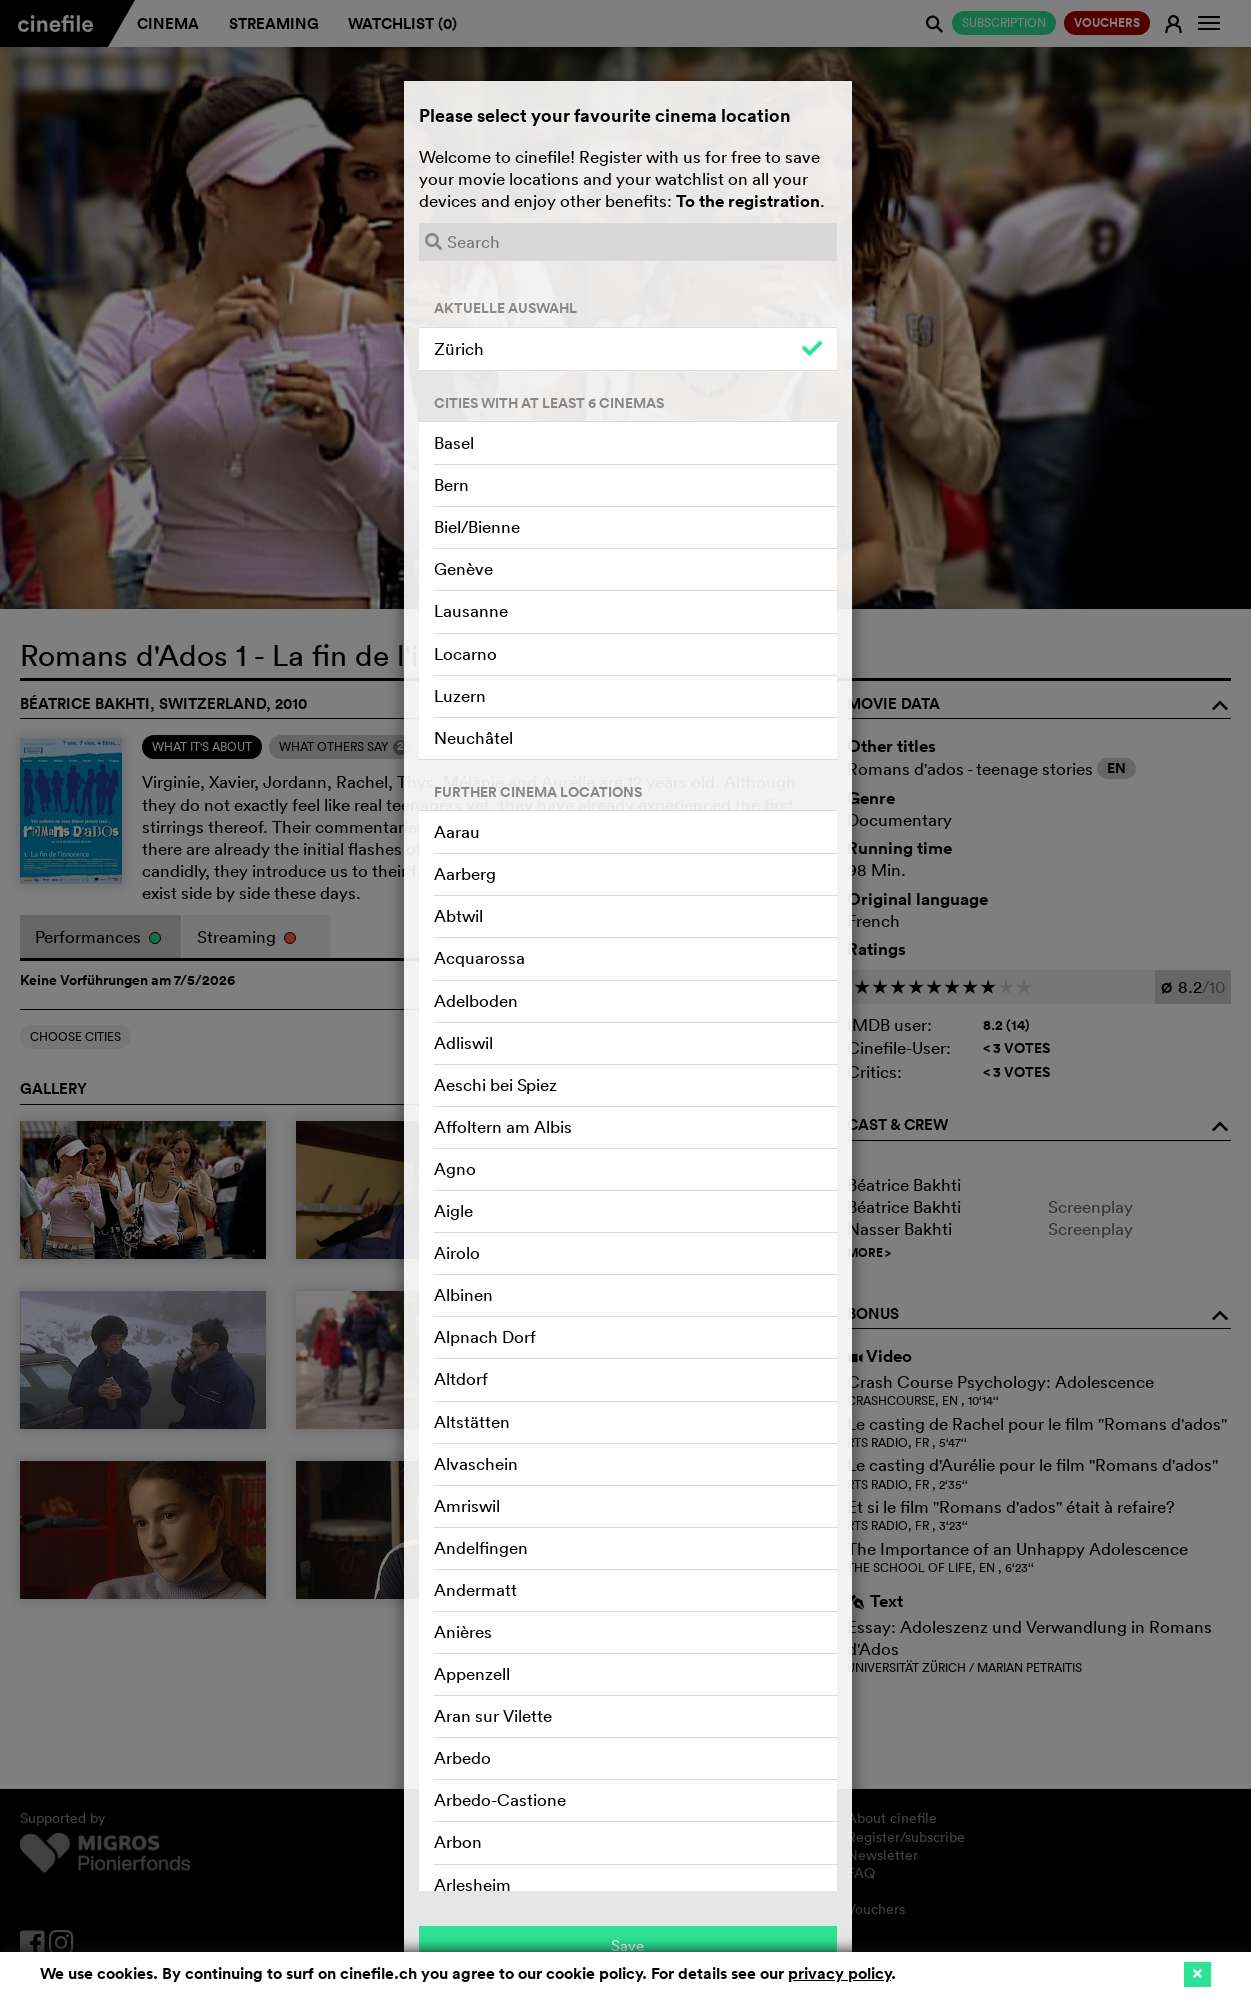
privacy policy (839, 1973)
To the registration (748, 201)
